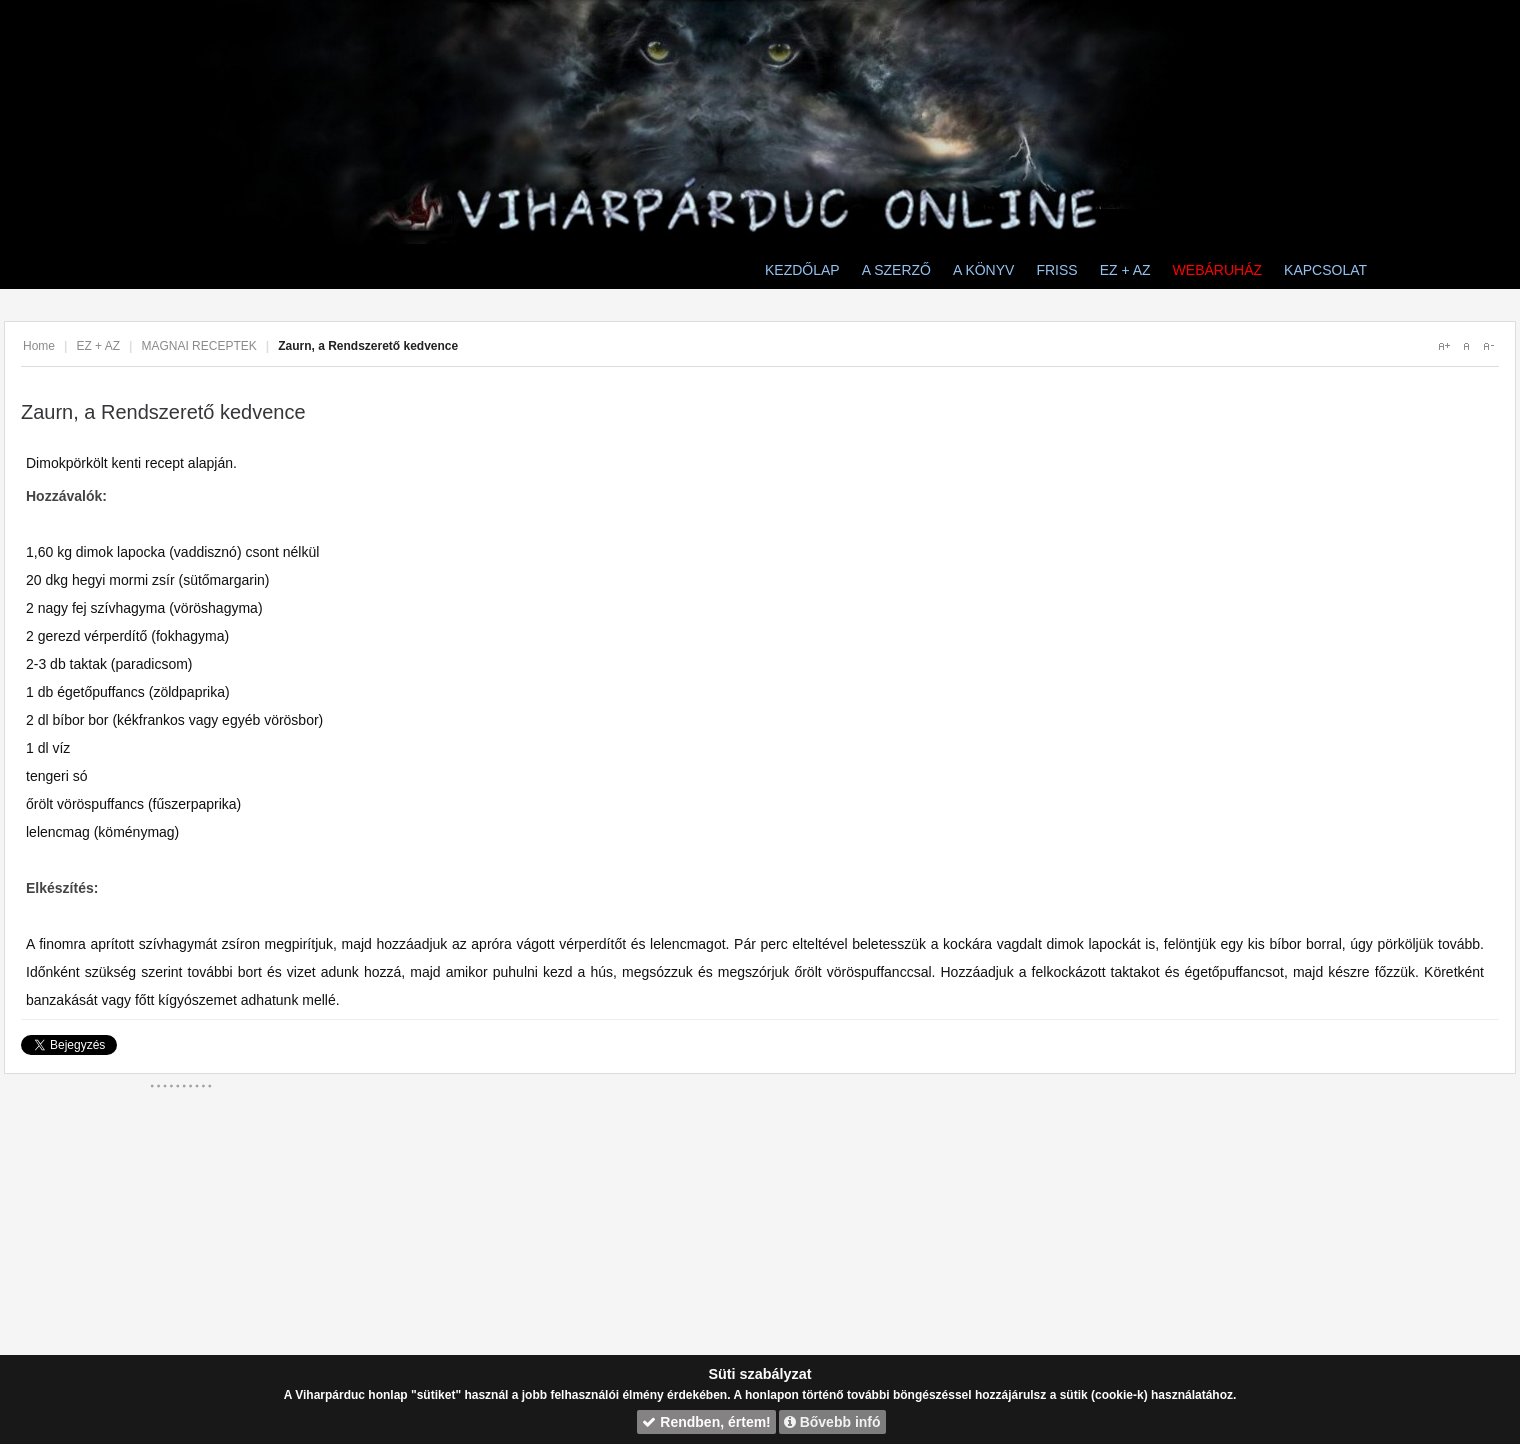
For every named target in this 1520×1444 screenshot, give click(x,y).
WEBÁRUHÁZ (1217, 270)
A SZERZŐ (896, 270)
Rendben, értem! (706, 1422)
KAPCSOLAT (1325, 270)
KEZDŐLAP (802, 270)
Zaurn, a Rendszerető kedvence (163, 412)
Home (39, 346)
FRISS (1056, 270)
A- (1488, 346)
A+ (1444, 346)
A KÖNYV (983, 270)
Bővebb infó (832, 1422)
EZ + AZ (1125, 270)
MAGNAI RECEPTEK (198, 346)
